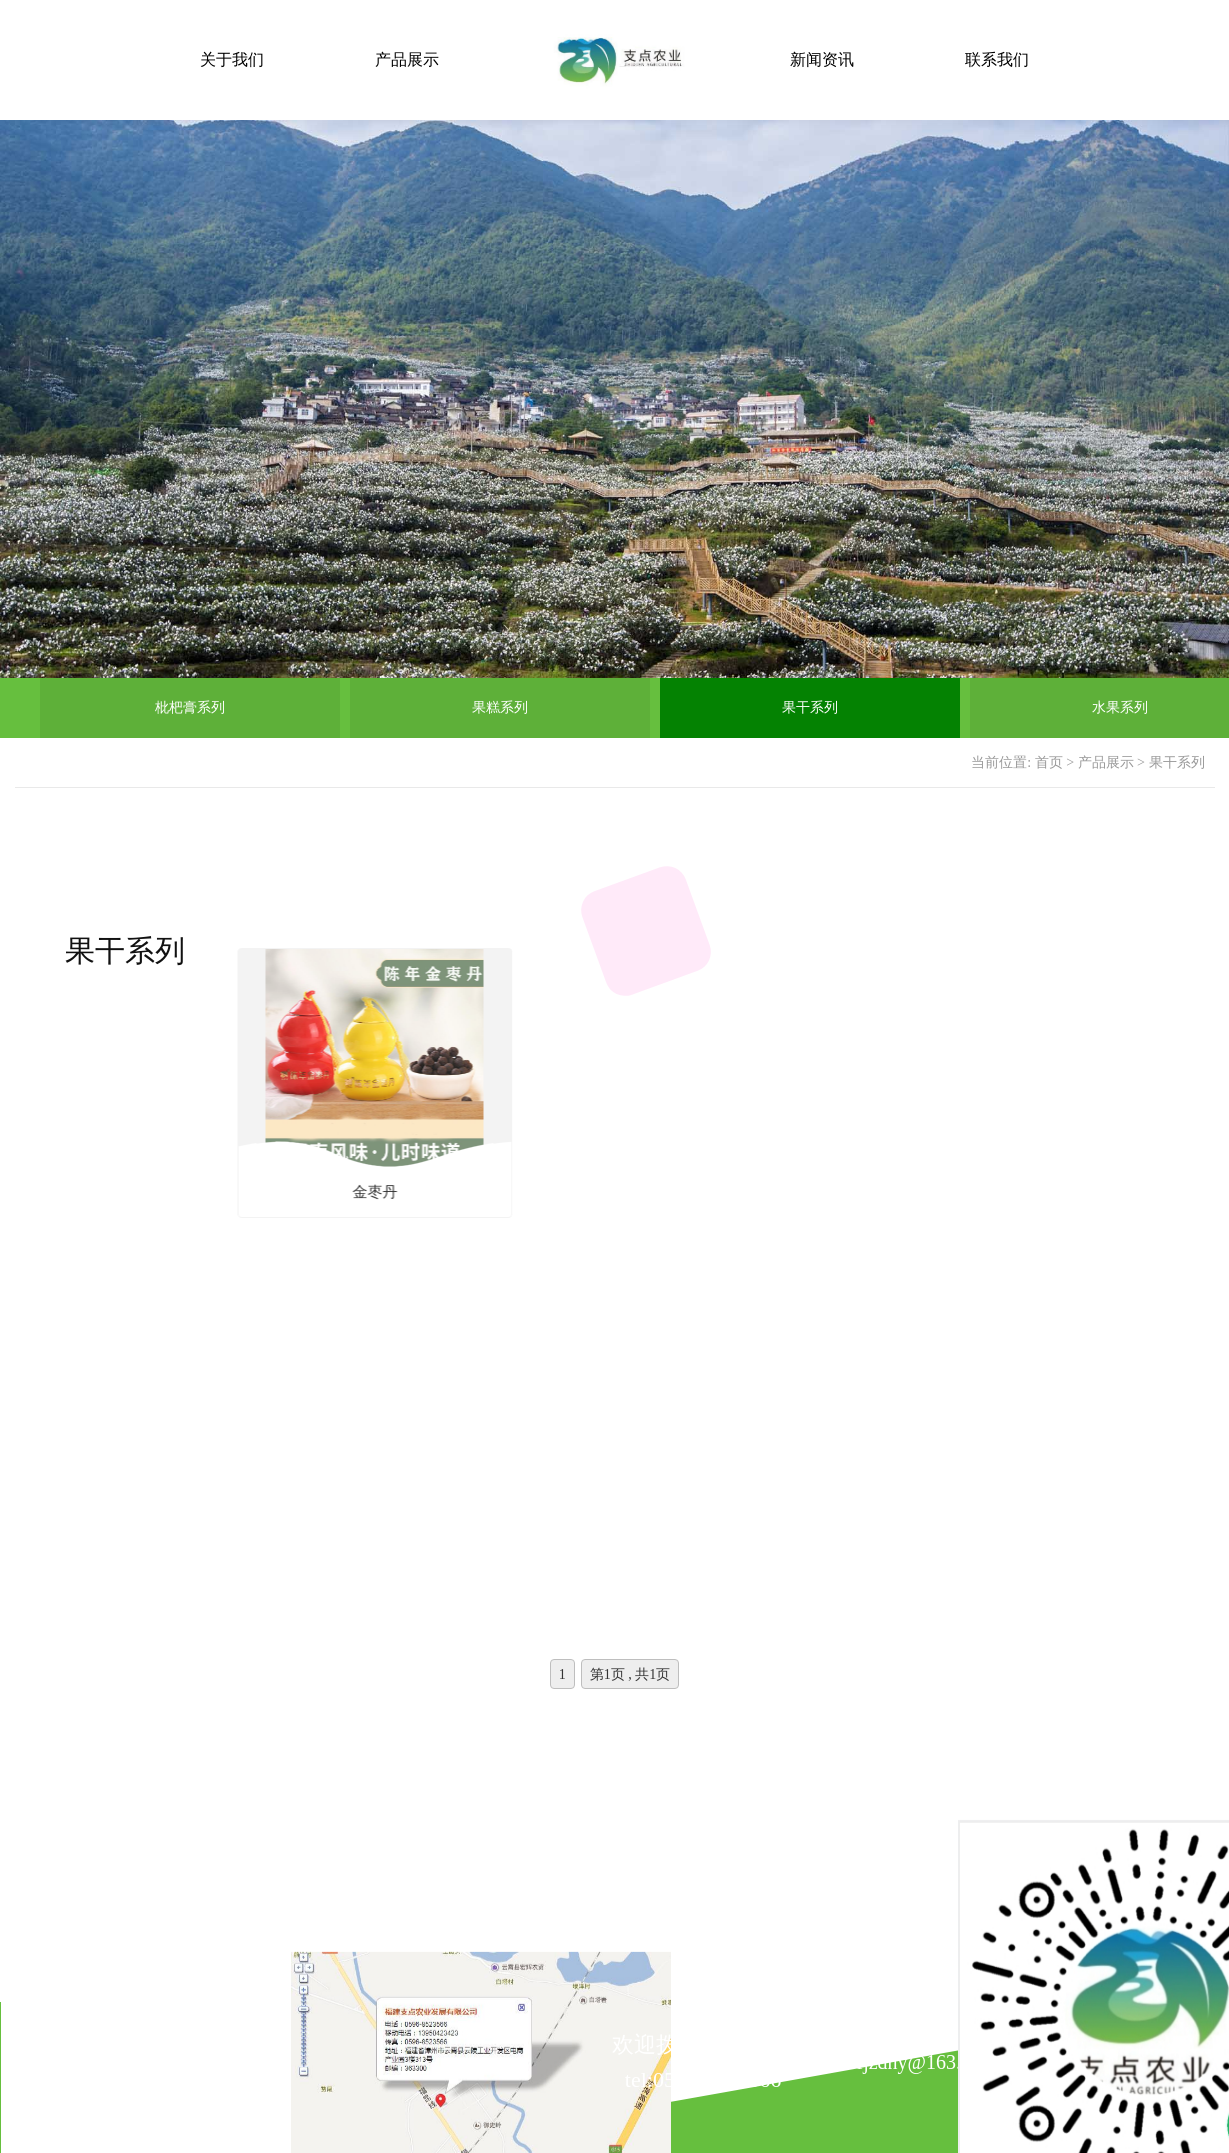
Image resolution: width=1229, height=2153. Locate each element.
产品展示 (407, 59)
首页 (1049, 762)
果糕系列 (500, 707)
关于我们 (232, 59)
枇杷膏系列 (190, 707)
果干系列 (810, 707)
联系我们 (997, 59)
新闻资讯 (822, 59)
